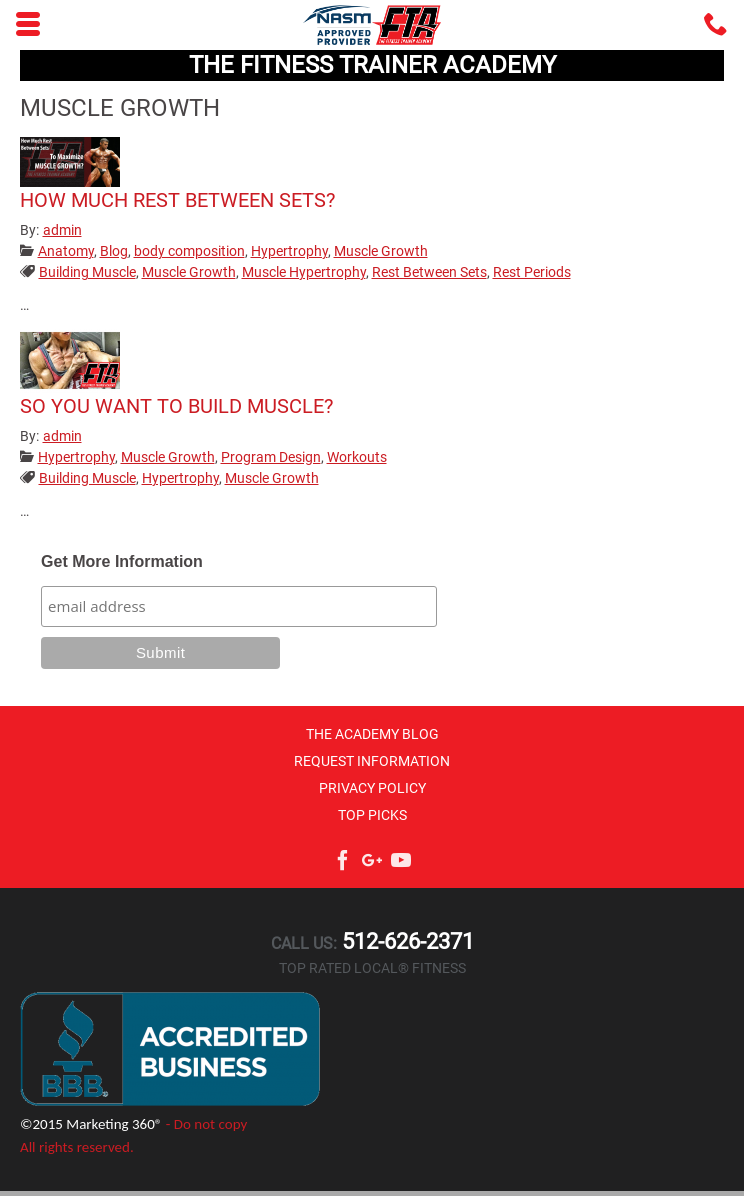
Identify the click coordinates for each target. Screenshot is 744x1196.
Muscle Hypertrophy (304, 272)
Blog (114, 251)
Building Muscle (87, 272)
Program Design (271, 457)
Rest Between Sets (429, 272)
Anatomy (66, 251)
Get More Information (122, 561)
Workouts (357, 457)
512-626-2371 (405, 941)
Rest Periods (532, 272)
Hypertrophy (289, 251)
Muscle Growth (381, 251)
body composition (189, 251)
